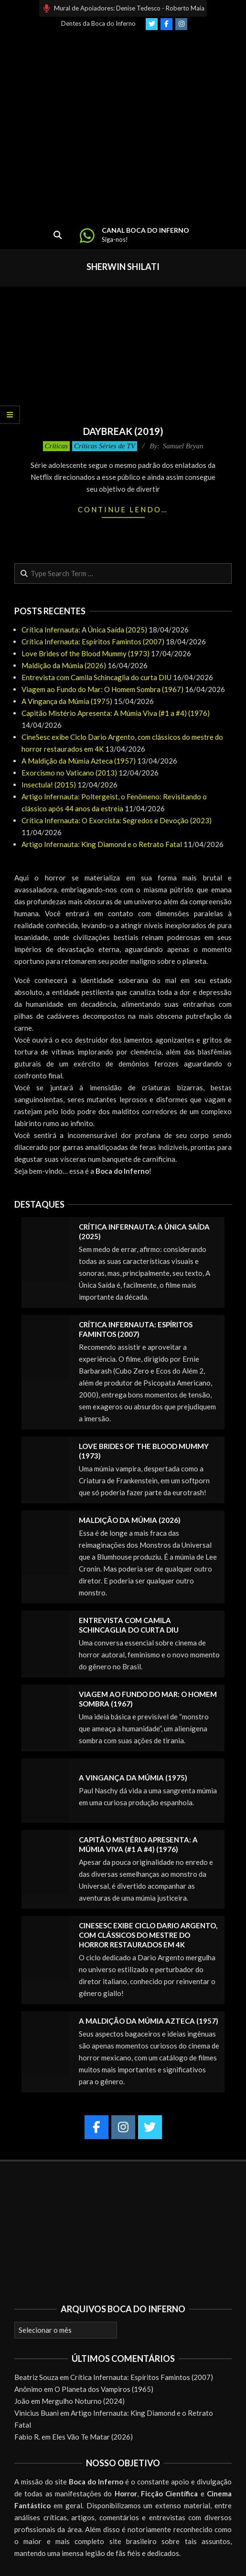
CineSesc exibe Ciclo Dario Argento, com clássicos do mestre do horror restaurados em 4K (148, 1935)
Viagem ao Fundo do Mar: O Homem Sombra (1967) (102, 689)
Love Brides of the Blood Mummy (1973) (85, 653)
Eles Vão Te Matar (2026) (92, 2436)
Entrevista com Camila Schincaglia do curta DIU (96, 677)
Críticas (56, 446)
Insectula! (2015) (48, 784)
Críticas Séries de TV (104, 446)
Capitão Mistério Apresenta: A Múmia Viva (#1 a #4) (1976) (115, 713)
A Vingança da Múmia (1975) (66, 701)
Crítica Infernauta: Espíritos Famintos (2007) (92, 641)
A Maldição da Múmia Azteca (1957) (78, 760)
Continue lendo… (123, 509)
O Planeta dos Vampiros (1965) (103, 2389)
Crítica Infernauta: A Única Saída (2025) (84, 629)
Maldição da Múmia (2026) (63, 665)
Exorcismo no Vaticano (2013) (69, 772)
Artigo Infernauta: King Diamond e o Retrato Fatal (101, 844)
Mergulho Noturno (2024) (83, 2401)
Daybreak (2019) (123, 431)
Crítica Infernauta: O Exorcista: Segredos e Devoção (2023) (116, 820)
